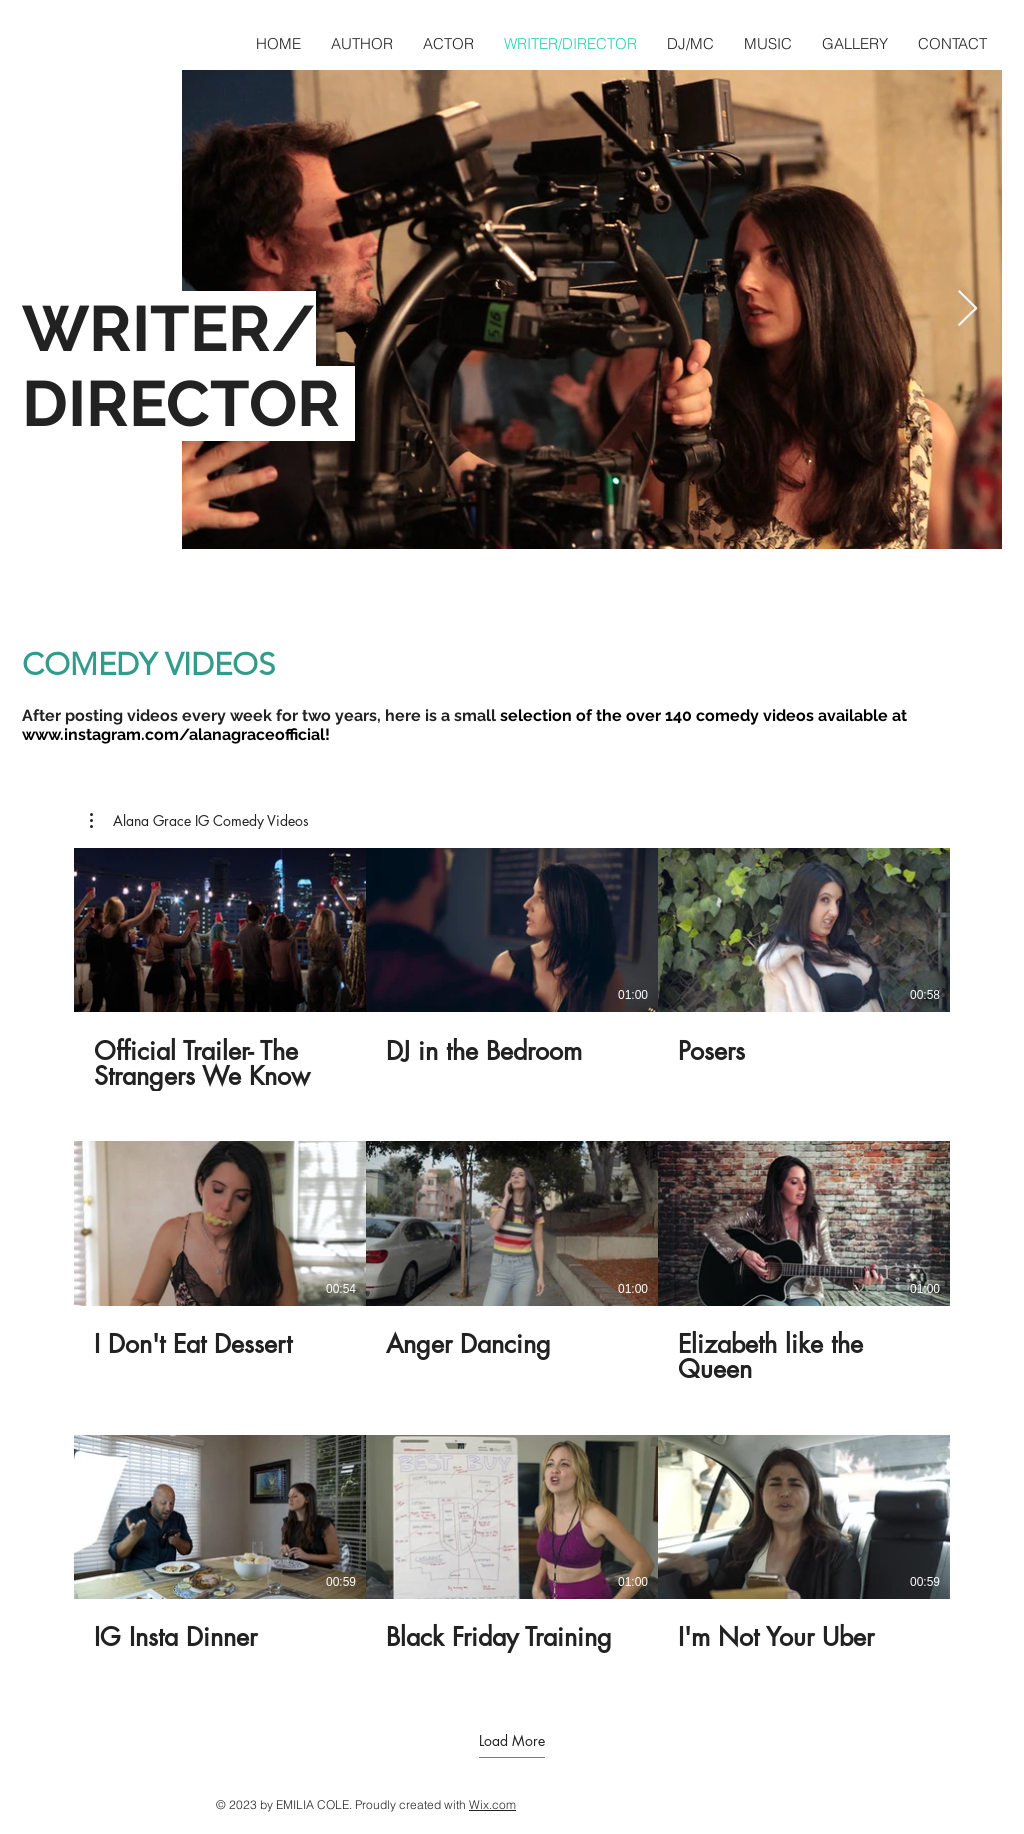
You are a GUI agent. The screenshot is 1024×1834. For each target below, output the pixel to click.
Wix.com (492, 1804)
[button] (199, 821)
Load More (512, 1741)
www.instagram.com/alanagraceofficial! (176, 734)
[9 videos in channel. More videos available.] (512, 1263)
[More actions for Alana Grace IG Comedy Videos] (199, 821)
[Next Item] (967, 309)
